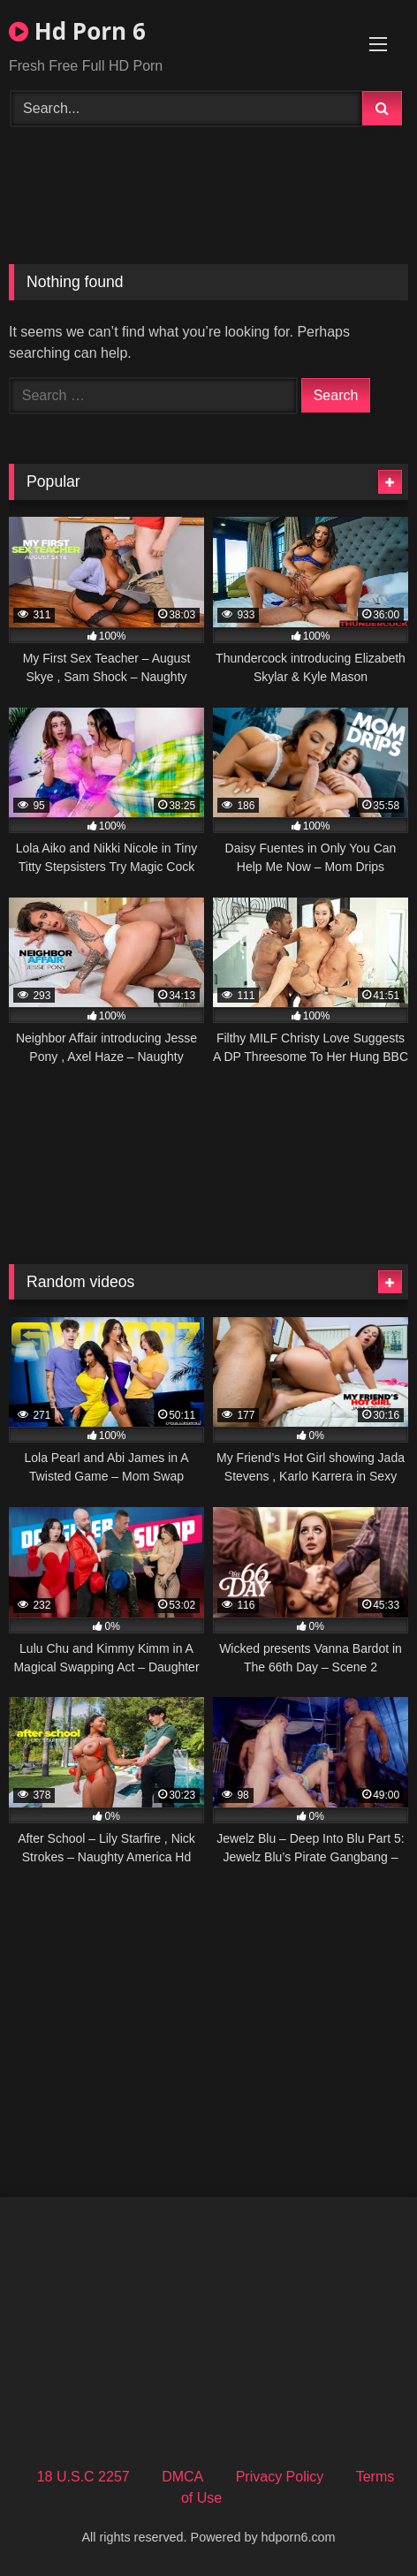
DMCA (182, 2476)
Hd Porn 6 (77, 31)
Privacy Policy (280, 2476)
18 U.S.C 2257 (83, 2476)
